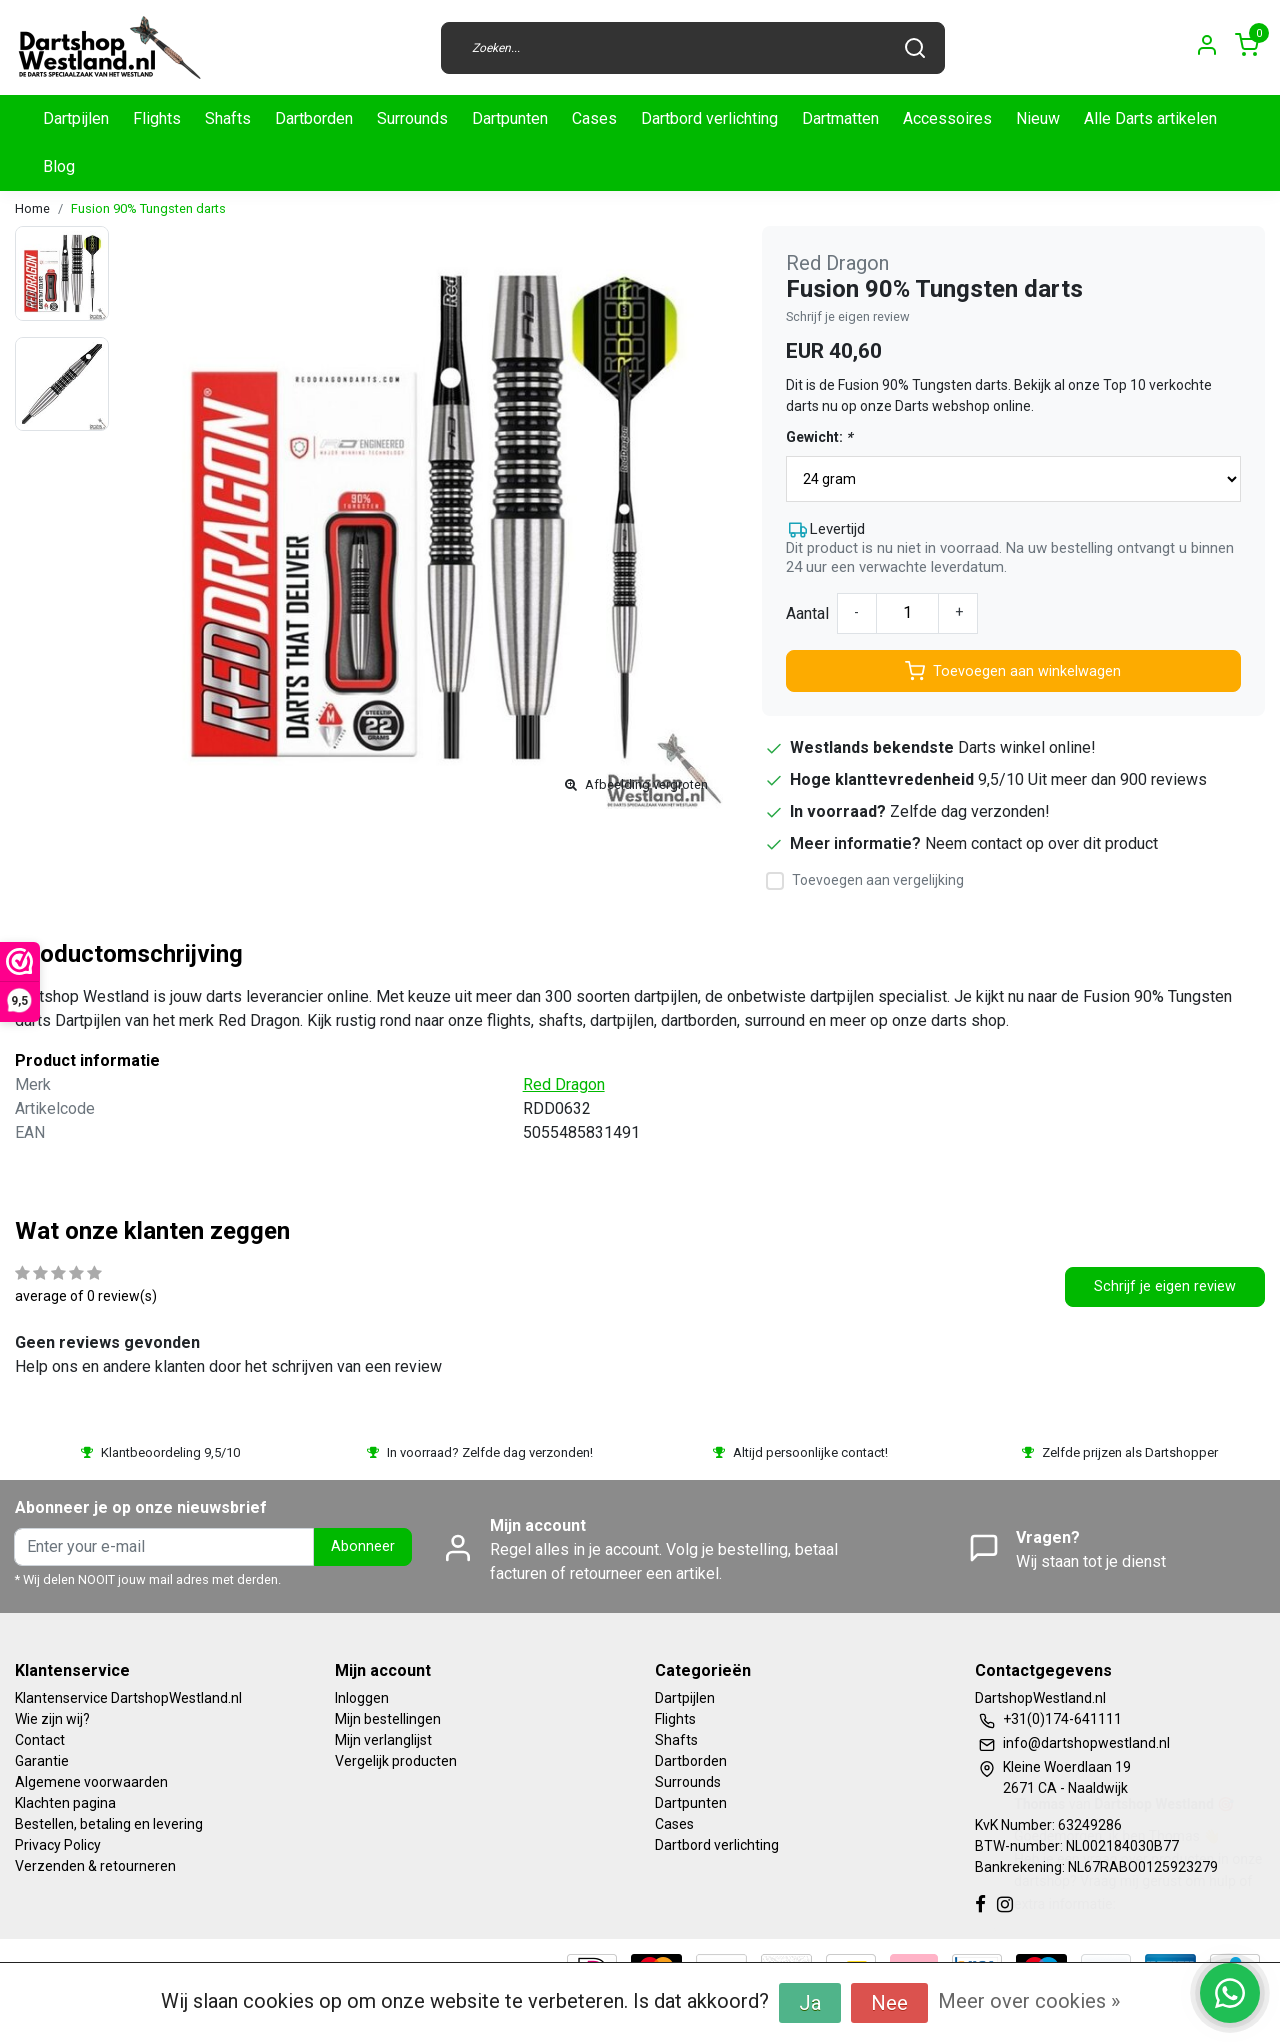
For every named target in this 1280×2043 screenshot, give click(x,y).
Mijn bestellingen (388, 1719)
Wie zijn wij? (52, 1719)
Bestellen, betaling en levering (109, 1824)
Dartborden (314, 118)
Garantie (42, 1761)
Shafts (228, 118)
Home (32, 208)
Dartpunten (510, 118)
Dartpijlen (76, 118)
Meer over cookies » (1029, 2001)
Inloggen (362, 1698)
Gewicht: (819, 437)
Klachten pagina (65, 1803)
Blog (59, 166)
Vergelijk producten (396, 1761)
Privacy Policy (58, 1845)
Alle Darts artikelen (1150, 118)
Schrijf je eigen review (848, 316)
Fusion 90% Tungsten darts (148, 208)
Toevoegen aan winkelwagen (1013, 671)
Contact (40, 1740)
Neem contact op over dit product (1041, 843)
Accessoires (947, 118)
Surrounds (412, 118)
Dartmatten (840, 118)
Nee (889, 2003)
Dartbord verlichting (709, 118)
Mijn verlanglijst (383, 1740)
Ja (810, 2003)
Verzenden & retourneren (95, 1866)
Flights (157, 118)
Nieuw (1038, 118)
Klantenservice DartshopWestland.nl (128, 1698)
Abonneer (363, 1546)
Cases (594, 118)
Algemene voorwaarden (91, 1782)
